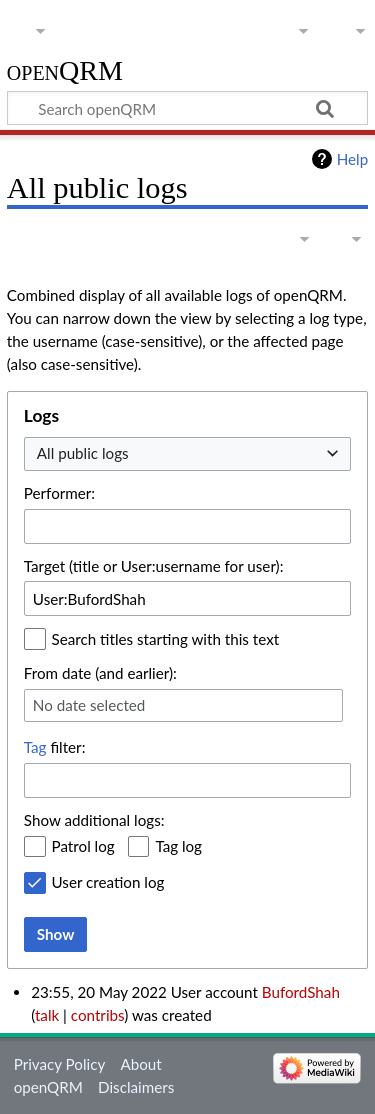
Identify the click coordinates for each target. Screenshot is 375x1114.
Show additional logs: (94, 820)
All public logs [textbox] (83, 453)
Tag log (178, 846)
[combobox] (187, 454)
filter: (55, 747)
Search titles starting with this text (166, 639)
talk (47, 1015)
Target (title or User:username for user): (154, 566)
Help (352, 159)
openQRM (65, 71)
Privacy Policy (60, 1064)
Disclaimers (136, 1087)
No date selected (89, 705)
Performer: (59, 493)
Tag (35, 747)
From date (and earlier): (100, 673)
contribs (97, 1015)
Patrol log (83, 846)
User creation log (108, 882)
